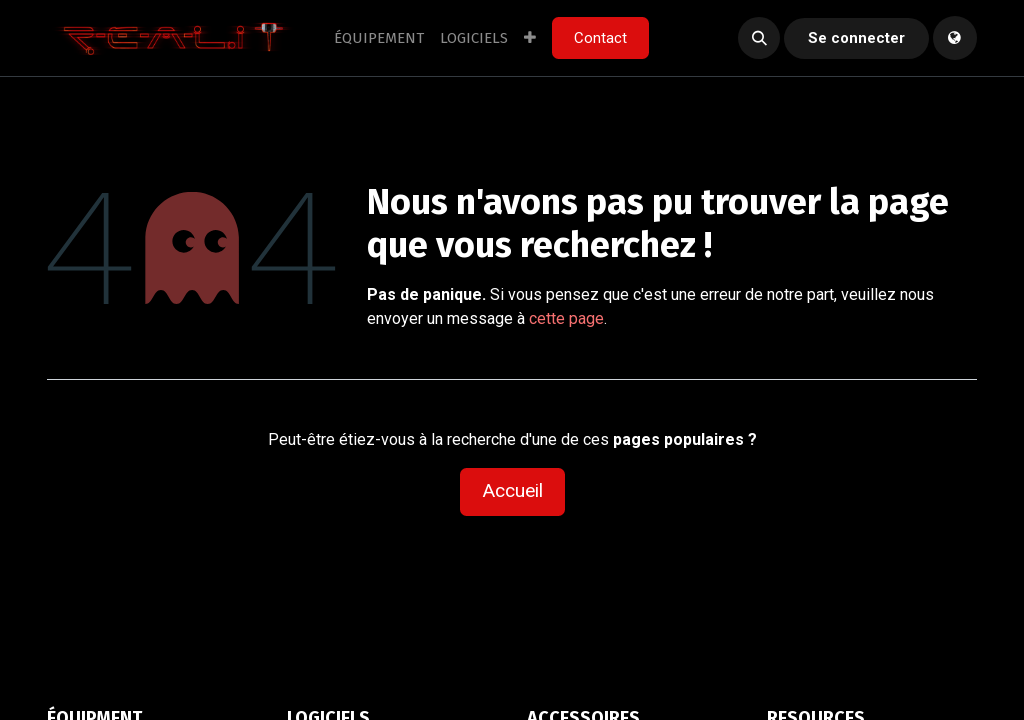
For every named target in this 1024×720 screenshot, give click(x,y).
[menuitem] (379, 38)
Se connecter (856, 38)
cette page (566, 318)
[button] (759, 38)
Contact (600, 38)
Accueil (512, 490)
